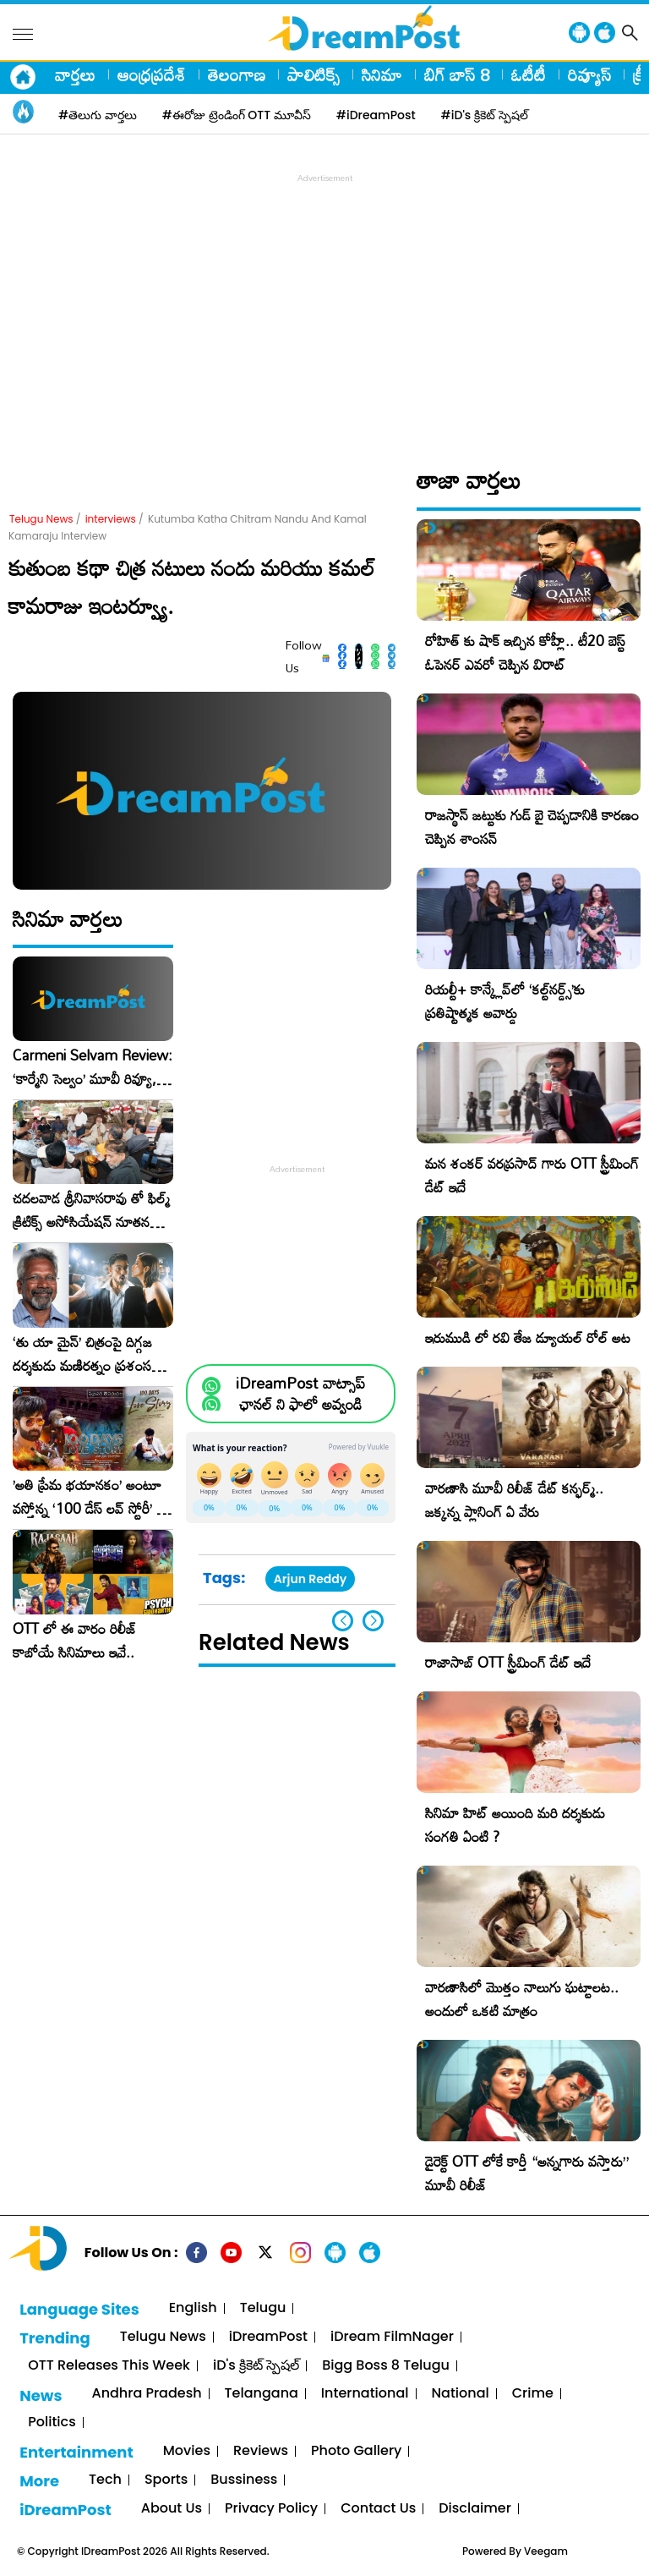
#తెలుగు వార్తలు (97, 115)
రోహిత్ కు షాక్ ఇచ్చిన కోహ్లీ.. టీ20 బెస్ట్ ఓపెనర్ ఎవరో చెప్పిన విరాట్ (525, 652)
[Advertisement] (328, 305)
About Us (171, 2508)
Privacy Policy (271, 2508)
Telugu (263, 2308)
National (460, 2393)
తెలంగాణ (236, 74)
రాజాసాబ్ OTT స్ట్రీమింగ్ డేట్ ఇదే (508, 1662)
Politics (52, 2422)
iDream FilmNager (392, 2337)
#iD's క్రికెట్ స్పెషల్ (484, 115)
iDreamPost (268, 2337)
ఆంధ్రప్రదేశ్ (151, 74)
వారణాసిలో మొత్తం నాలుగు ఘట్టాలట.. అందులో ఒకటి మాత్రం (522, 1999)
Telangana (261, 2393)
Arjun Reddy (310, 1578)
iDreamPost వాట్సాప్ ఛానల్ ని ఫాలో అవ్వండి (300, 1394)
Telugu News (41, 519)
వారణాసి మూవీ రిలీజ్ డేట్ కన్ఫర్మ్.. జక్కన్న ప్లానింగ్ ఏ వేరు (514, 1500)
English (193, 2308)
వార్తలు (75, 74)
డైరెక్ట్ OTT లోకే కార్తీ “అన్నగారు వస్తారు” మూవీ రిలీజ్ (527, 2173)
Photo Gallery (356, 2451)
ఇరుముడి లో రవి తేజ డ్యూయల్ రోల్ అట (527, 1337)
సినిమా (382, 74)
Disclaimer (475, 2508)
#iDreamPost (376, 115)
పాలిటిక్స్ (313, 74)
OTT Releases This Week (109, 2365)
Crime (533, 2393)
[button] (373, 1620)
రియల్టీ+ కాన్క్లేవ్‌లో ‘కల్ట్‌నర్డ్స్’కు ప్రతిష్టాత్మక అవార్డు (505, 1001)
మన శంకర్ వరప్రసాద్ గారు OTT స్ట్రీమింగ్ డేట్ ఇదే (532, 1175)
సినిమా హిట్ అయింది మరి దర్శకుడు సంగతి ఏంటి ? (515, 1824)
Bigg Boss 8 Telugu (386, 2365)
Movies (186, 2451)
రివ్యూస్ (589, 74)
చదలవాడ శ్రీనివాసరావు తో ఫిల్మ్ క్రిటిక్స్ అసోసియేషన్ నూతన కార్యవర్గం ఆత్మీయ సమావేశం (91, 1210)
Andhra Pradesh (146, 2393)
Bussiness (243, 2480)
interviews (110, 519)
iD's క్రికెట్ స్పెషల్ (256, 2365)
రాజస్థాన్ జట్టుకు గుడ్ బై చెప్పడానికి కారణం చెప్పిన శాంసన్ (532, 826)
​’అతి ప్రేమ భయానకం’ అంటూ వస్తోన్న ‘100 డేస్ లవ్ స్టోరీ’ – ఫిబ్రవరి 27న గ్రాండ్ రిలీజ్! (89, 1497)
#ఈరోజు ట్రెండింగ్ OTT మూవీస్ (236, 115)
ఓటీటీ (528, 74)
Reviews (260, 2451)
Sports (166, 2480)
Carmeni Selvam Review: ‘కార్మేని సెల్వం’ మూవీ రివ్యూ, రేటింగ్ (92, 1067)
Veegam (546, 2551)
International (365, 2393)
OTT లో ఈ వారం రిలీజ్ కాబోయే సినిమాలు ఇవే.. (75, 1640)
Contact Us (378, 2508)
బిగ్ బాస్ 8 (456, 74)
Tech (105, 2480)
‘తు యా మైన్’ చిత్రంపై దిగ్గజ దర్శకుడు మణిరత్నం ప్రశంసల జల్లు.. (86, 1354)
